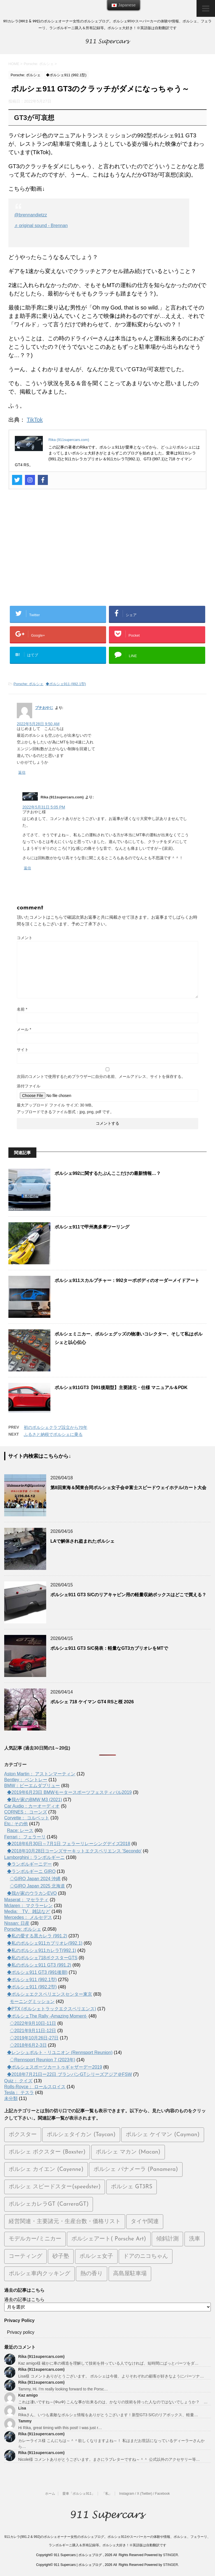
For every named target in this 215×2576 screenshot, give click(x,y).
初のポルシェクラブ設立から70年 (55, 1427)
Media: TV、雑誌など (27, 1911)
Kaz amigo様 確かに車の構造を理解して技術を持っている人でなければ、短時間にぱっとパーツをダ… (108, 2363)
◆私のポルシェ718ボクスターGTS (42, 1957)
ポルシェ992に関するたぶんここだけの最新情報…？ (108, 1173)
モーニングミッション (32, 2001)
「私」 (107, 2494)
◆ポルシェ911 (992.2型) (32, 1986)
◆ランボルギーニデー (29, 1864)
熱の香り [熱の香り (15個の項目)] (91, 2274)
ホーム (50, 2494)
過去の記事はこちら (24, 2299)
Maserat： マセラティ (26, 1899)
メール (24, 1029)
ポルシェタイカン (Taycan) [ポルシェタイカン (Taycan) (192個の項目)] (81, 2135)
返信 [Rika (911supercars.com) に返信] (27, 868)
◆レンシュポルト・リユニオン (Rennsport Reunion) (60, 2052)
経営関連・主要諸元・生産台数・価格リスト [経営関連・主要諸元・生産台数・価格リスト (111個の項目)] (65, 2221)
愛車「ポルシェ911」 (78, 2494)
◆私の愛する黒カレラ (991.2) (37, 1935)
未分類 (11, 2098)
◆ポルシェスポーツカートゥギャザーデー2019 (54, 2067)
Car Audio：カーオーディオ (32, 1806)
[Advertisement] (107, 551)
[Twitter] (17, 480)
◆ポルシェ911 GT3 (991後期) (37, 1972)
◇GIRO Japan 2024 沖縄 (35, 1878)
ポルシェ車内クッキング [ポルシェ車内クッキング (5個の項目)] (39, 2274)
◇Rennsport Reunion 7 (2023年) (42, 2059)
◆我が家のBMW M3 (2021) (34, 1799)
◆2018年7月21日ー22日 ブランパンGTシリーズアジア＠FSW (69, 2074)
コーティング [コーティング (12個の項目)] (25, 2256)
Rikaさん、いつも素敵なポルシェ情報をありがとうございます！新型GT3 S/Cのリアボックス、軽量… (108, 2415)
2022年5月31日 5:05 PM (43, 807)
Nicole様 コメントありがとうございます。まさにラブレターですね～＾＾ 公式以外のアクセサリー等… (109, 2459)
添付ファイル (28, 1086)
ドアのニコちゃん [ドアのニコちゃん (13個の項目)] (145, 2256)
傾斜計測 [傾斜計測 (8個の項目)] (167, 2239)
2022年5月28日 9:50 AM (38, 724)
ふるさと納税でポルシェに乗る (53, 1434)
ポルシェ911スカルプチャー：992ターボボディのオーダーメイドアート (127, 1280)
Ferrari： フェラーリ (25, 1837)
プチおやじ (44, 708)
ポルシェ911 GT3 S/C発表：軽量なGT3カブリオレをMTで (109, 1648)
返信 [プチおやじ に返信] (21, 772)
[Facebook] (43, 480)
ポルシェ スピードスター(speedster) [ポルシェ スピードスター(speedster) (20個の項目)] (55, 2187)
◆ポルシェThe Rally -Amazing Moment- (47, 2016)
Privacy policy (20, 2332)
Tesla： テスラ (19, 2092)
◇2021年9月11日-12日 (33, 2030)
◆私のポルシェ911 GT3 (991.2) (39, 1965)
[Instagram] (30, 480)
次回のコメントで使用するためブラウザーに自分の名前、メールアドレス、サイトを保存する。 (101, 1076)
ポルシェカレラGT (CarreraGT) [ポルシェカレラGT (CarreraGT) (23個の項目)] (48, 2204)
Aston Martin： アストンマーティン (39, 1773)
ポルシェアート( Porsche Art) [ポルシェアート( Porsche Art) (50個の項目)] (108, 2239)
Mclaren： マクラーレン (28, 1905)
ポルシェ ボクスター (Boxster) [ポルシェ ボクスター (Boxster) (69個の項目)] (47, 2152)
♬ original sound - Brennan (41, 225)
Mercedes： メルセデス (28, 1917)
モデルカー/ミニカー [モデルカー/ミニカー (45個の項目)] (35, 2239)
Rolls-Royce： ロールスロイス (35, 2086)
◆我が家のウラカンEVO (32, 1893)
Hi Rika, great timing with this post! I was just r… (60, 2427)
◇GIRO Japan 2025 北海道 (37, 1886)
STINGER (170, 2555)
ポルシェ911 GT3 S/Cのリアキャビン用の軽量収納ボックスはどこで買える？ (128, 1594)
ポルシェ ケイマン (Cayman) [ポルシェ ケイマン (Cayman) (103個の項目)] (163, 2135)
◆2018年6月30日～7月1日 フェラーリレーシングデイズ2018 (68, 1843)
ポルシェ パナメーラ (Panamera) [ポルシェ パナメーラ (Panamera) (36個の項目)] (136, 2169)
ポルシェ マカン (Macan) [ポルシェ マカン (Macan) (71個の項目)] (128, 2152)
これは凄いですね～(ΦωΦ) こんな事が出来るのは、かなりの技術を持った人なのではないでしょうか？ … (112, 2402)
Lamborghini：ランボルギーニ (34, 1857)
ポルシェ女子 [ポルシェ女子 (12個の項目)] (96, 2256)
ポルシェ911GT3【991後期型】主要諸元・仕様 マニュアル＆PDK (121, 1387)
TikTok (35, 420)
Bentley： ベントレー (25, 1779)
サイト (23, 1049)
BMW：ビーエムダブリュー (32, 1785)
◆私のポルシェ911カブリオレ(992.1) (44, 1943)
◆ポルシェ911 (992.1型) (66, 684)
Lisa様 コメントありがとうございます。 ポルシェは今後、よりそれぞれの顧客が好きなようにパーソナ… (111, 2376)
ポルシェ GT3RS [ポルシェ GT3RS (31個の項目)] (131, 2187)
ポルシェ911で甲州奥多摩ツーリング (92, 1227)
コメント (24, 937)
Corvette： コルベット (26, 1817)
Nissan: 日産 (16, 1923)
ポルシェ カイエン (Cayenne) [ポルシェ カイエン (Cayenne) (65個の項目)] (46, 2169)
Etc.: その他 (16, 1823)
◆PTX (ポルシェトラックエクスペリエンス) (51, 2008)
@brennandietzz (30, 214)
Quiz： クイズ (18, 2080)
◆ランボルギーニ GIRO (31, 1871)
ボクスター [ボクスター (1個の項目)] (23, 2135)
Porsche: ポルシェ (28, 684)
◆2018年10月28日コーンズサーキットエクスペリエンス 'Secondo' (74, 1851)
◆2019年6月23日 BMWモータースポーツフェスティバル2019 (69, 1792)
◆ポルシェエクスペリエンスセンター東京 (49, 1994)
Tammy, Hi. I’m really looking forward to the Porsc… (63, 2389)
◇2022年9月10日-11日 (33, 2023)
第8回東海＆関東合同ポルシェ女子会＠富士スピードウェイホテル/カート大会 (128, 1487)
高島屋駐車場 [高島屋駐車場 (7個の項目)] (130, 2274)
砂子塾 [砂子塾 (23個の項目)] (60, 2256)
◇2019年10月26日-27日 (34, 2038)
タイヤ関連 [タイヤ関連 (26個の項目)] (145, 2221)
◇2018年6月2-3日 (28, 2045)
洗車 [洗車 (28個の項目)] (194, 2239)
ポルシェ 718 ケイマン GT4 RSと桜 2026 (92, 1701)
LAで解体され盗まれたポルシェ (82, 1541)
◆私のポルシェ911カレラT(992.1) (41, 1950)
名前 (22, 1009)
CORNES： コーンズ (25, 1812)
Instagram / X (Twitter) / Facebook (144, 2494)
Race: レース (20, 1830)
